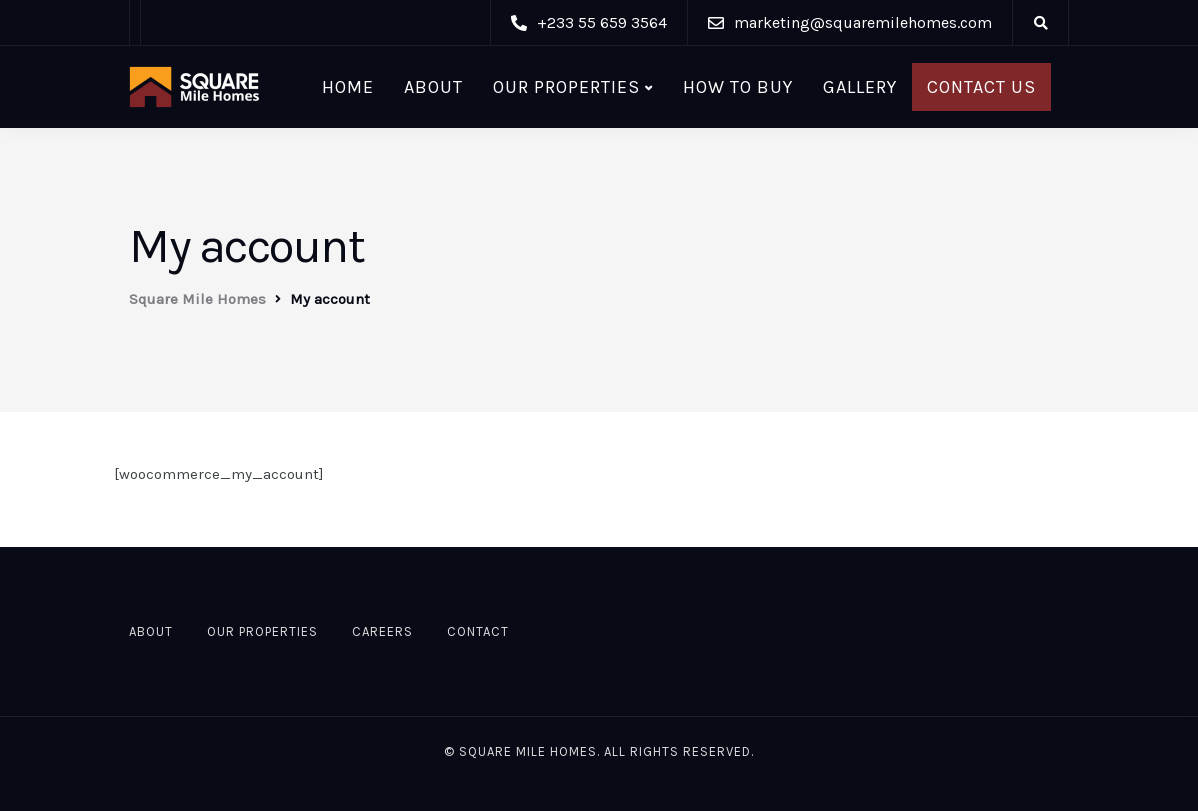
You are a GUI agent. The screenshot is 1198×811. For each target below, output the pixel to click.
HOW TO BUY (738, 87)
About (433, 87)
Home (348, 87)
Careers (382, 631)
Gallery (860, 87)
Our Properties (566, 87)
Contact (478, 631)
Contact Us (981, 87)
